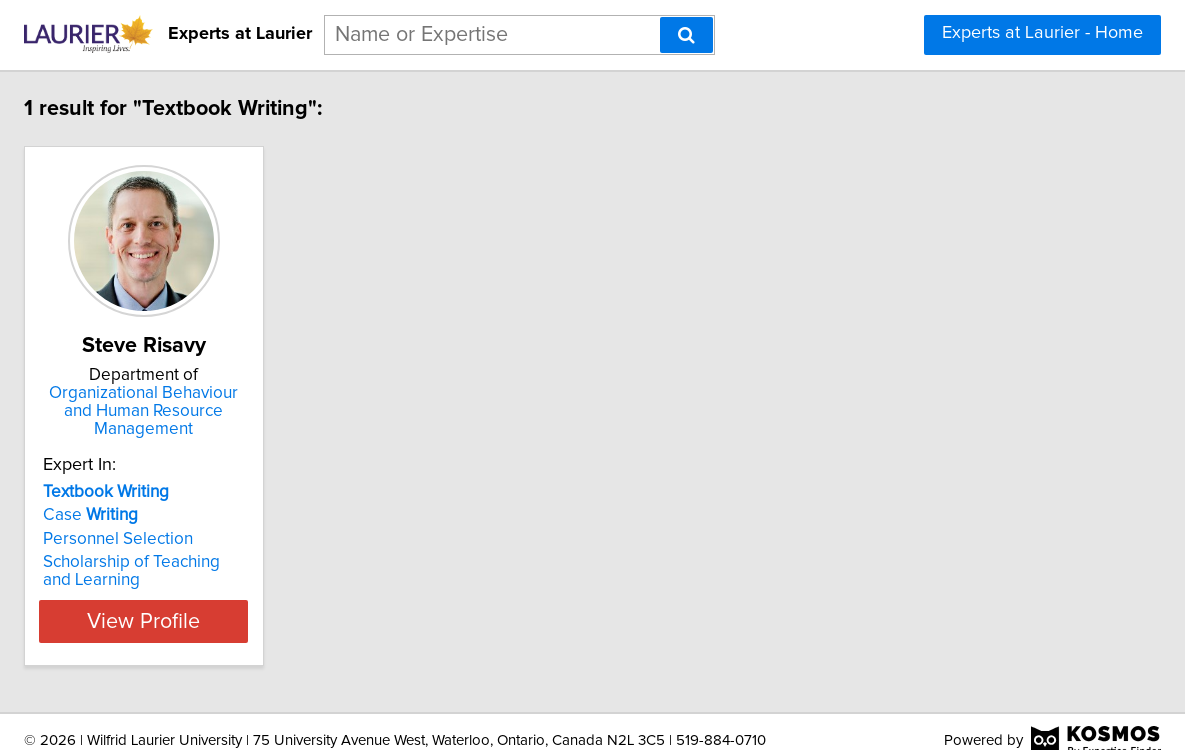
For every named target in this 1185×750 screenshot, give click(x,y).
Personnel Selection (237, 521)
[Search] (686, 35)
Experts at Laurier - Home (1042, 33)
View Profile (287, 603)
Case (209, 497)
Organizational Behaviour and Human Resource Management (288, 402)
